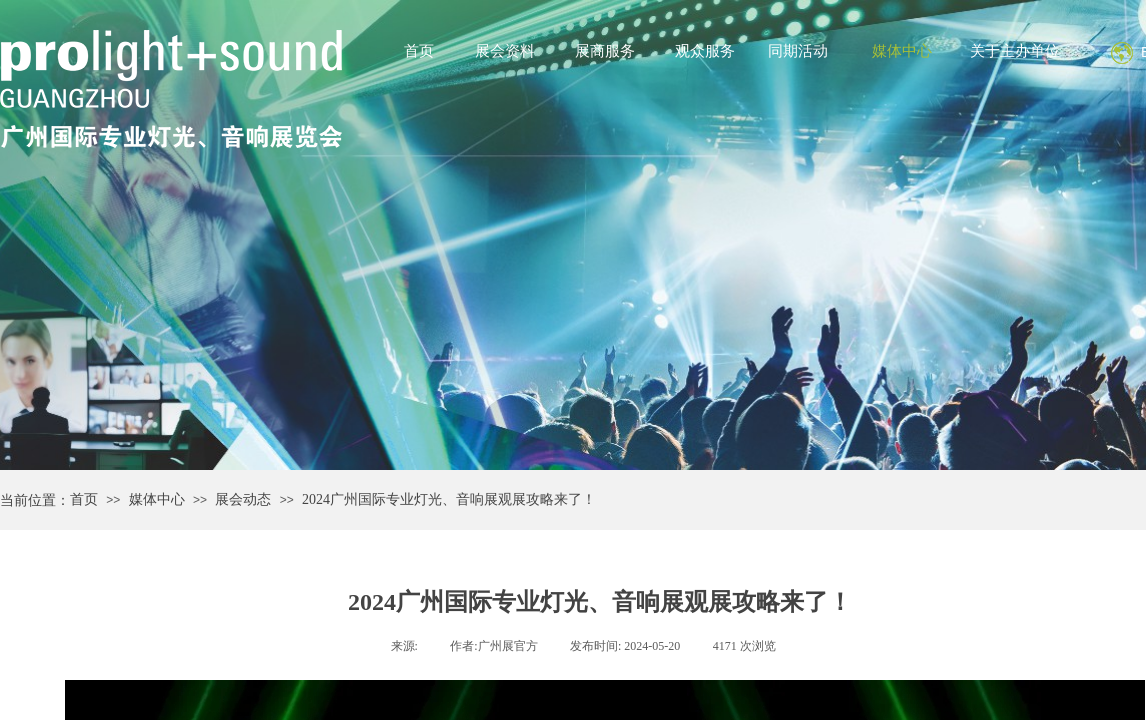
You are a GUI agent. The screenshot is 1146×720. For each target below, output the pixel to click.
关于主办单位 (1015, 51)
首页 (419, 51)
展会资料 (505, 51)
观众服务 (705, 51)
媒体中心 (902, 51)
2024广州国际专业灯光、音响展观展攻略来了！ (449, 499)
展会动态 (243, 499)
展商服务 (605, 51)
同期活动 (798, 51)
